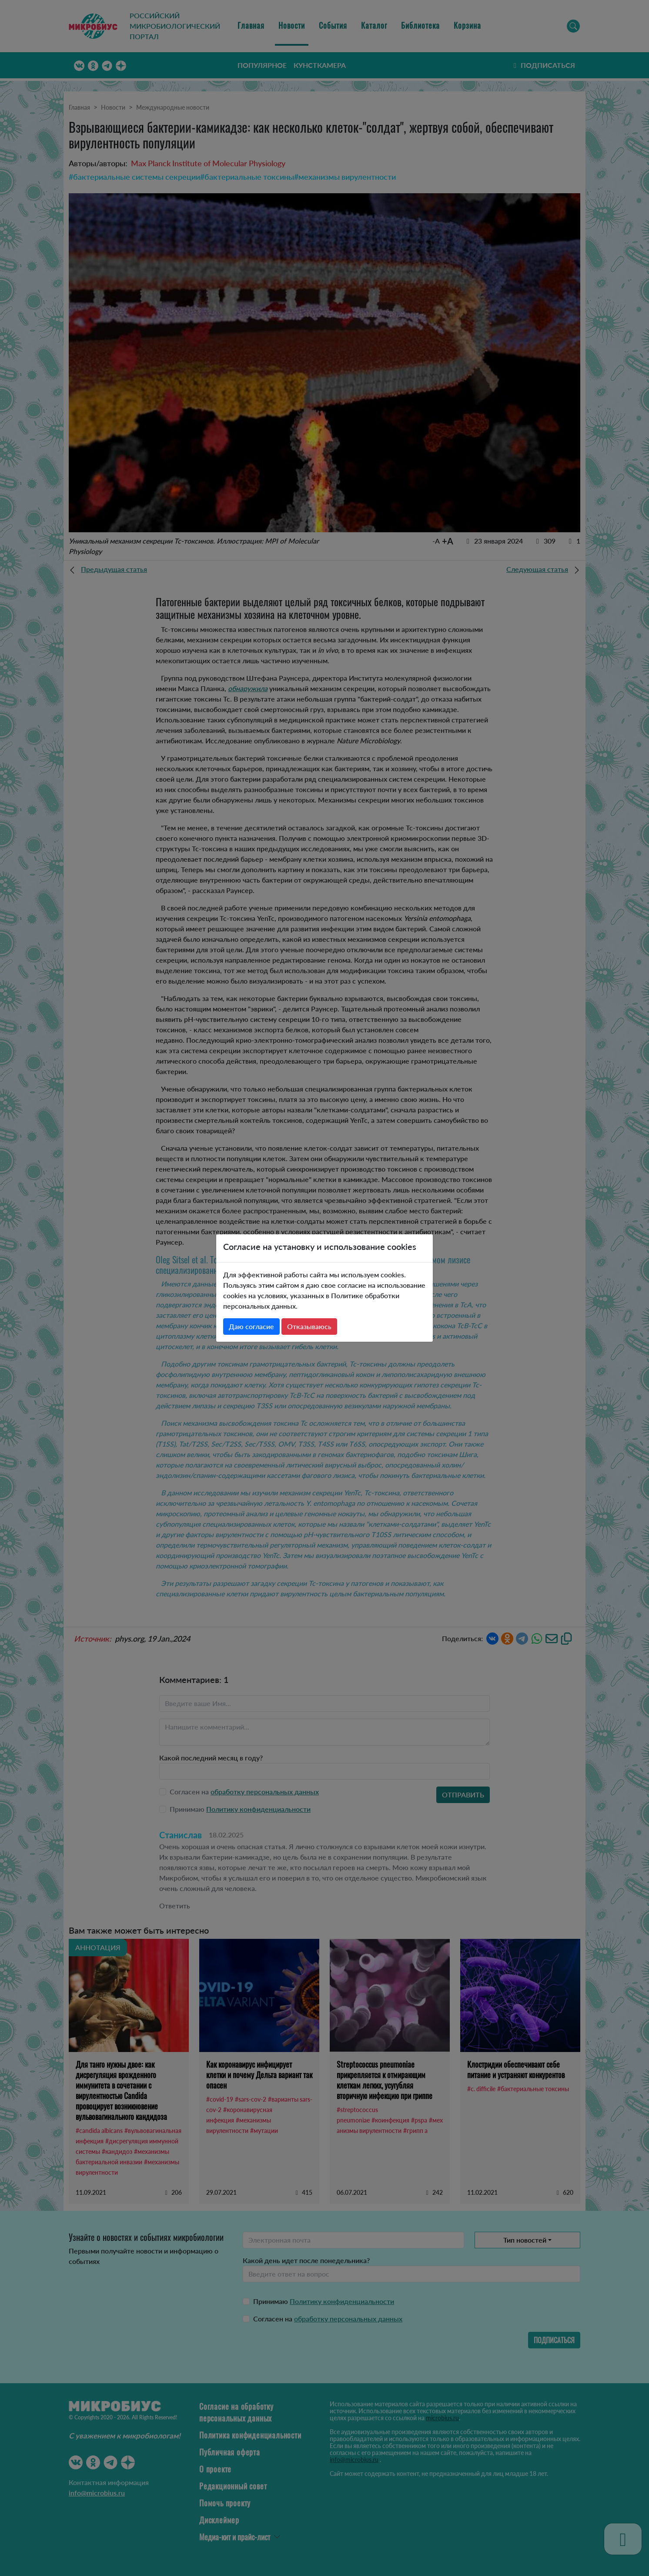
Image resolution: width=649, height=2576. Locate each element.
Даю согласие (251, 1326)
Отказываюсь (309, 1326)
